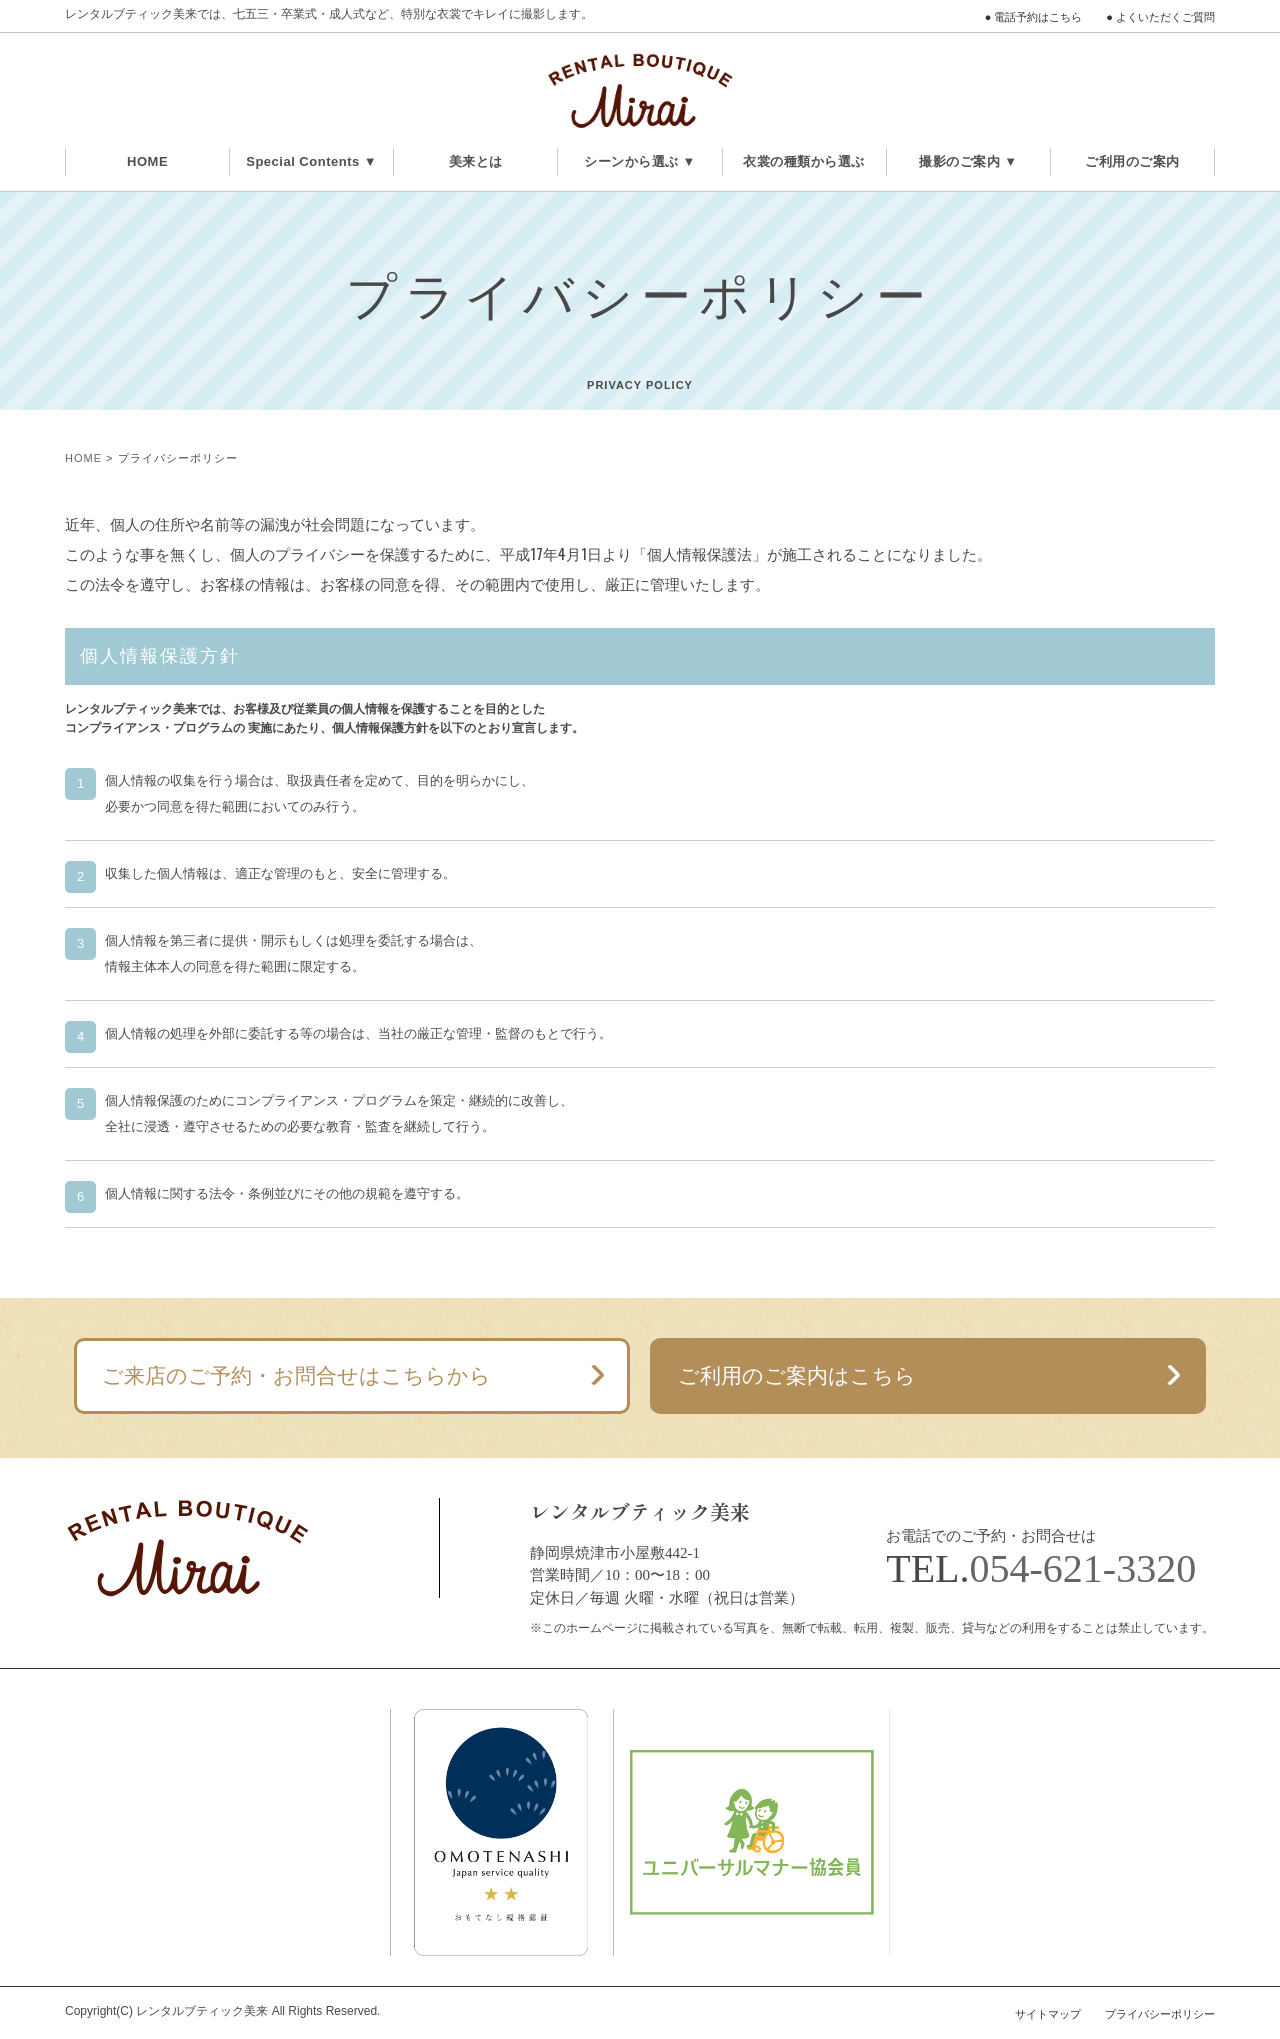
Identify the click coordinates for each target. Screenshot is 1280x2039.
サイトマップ (1048, 2014)
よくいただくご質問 (1165, 17)
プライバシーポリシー (1160, 2014)
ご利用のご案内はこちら (797, 1375)
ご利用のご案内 (1132, 161)
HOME (147, 161)
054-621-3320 (1083, 1568)
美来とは (476, 161)
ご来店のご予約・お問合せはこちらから (296, 1375)
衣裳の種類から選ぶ (804, 161)
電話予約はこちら (1038, 17)
